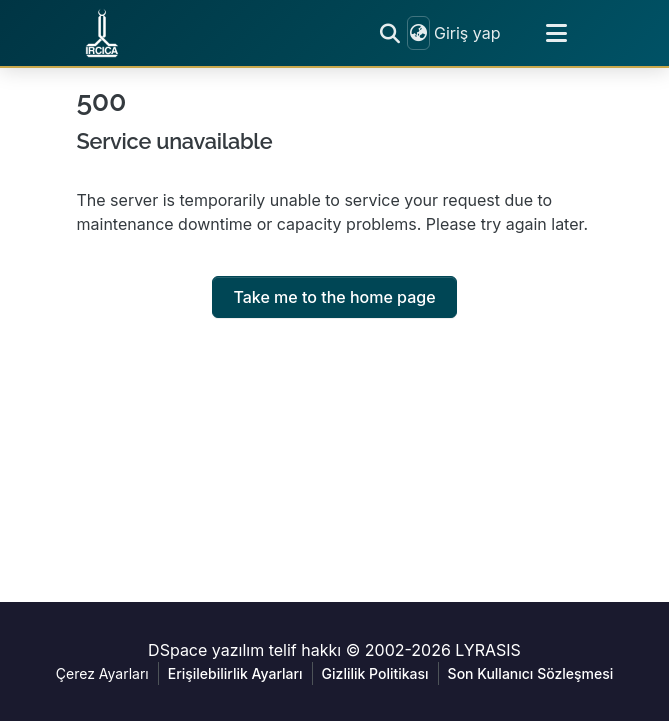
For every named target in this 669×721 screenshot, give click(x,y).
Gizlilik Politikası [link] (375, 673)
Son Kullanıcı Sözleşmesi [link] (531, 673)
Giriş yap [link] (467, 33)
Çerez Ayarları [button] (102, 673)
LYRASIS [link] (488, 650)
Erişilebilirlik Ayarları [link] (235, 673)
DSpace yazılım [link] (206, 650)
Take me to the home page (334, 297)
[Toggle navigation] (557, 33)
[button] (102, 33)
